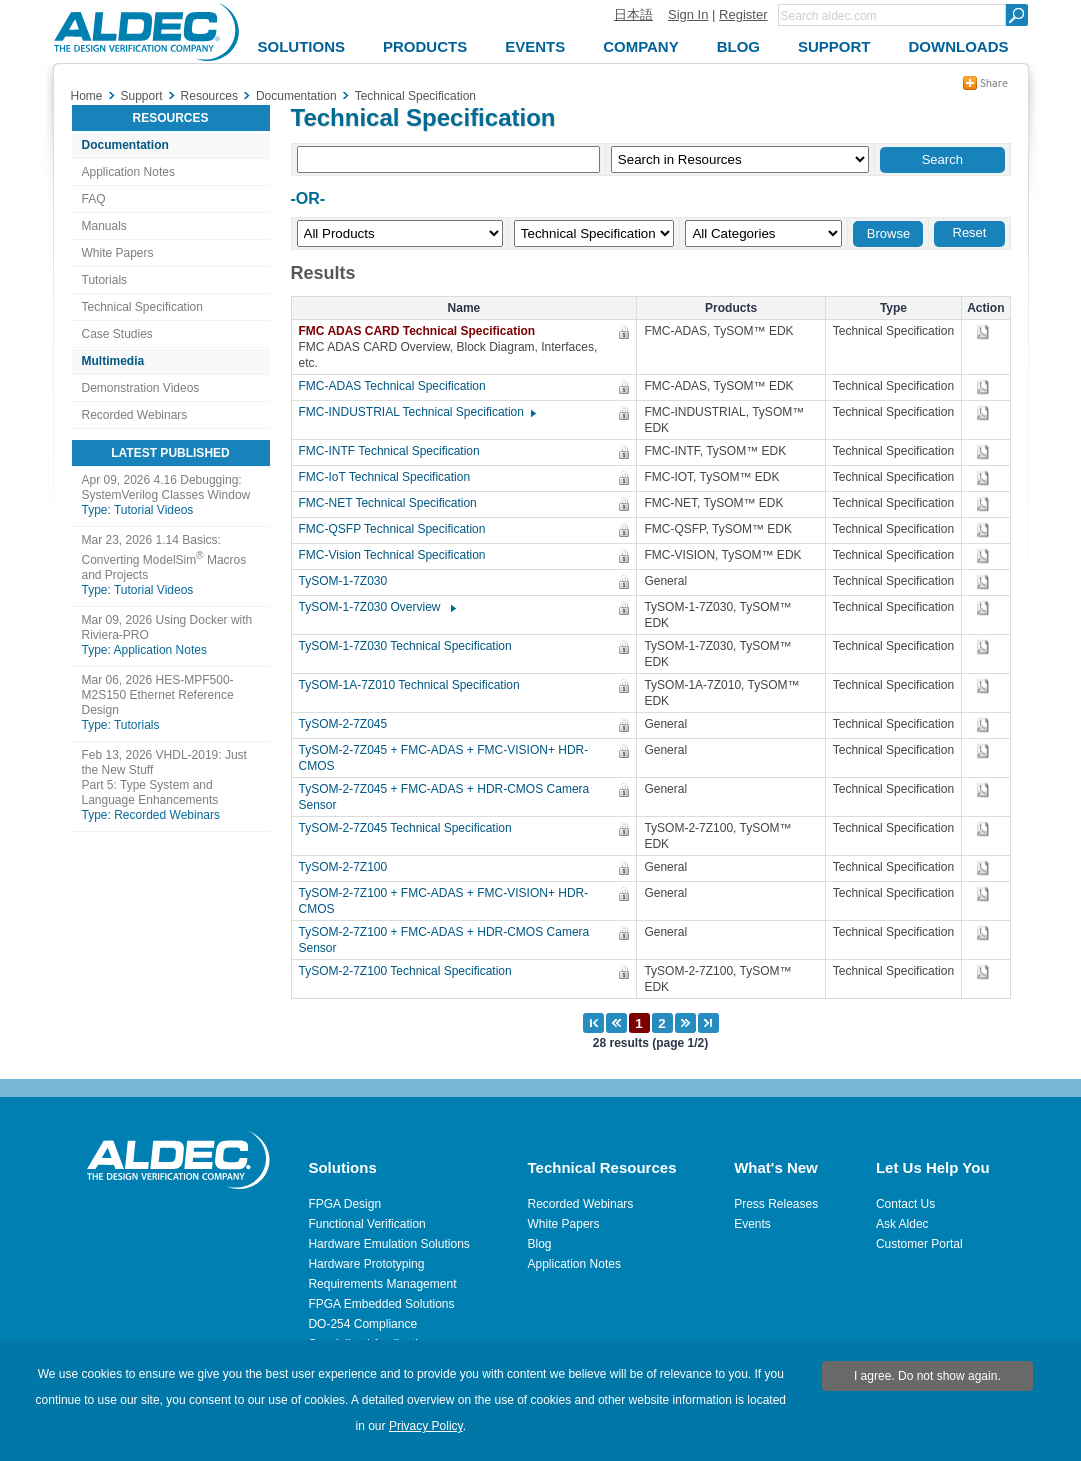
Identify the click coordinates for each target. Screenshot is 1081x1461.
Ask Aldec (902, 1224)
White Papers (118, 253)
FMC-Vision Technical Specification (397, 555)
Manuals (104, 226)
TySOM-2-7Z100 (348, 867)
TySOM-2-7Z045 (348, 724)
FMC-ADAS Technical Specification (397, 386)
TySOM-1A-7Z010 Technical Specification (414, 685)
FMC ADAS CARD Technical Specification (424, 331)
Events (752, 1224)
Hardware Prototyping (366, 1264)
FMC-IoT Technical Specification (390, 477)
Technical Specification (142, 307)
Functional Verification (366, 1224)
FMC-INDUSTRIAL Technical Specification (416, 412)
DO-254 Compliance (362, 1324)
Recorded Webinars (135, 415)
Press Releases (776, 1204)
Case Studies (117, 334)
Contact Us (905, 1204)
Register (743, 14)
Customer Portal (919, 1244)
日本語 (633, 14)
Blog (540, 1244)
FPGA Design (344, 1204)
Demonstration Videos (141, 388)
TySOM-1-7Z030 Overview (376, 607)
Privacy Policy (426, 1426)
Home (87, 96)
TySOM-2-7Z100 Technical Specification (410, 971)
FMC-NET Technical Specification (393, 503)
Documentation (125, 145)
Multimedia (113, 361)
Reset (970, 232)
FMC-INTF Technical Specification (394, 451)
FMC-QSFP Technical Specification (397, 529)
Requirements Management (382, 1284)
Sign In (688, 14)
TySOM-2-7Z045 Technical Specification (410, 828)
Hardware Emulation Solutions (388, 1244)
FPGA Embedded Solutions (381, 1304)
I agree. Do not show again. (927, 1376)
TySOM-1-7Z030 (348, 581)
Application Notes (128, 172)
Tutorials (105, 280)
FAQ (94, 199)
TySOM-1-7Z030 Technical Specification (410, 646)
